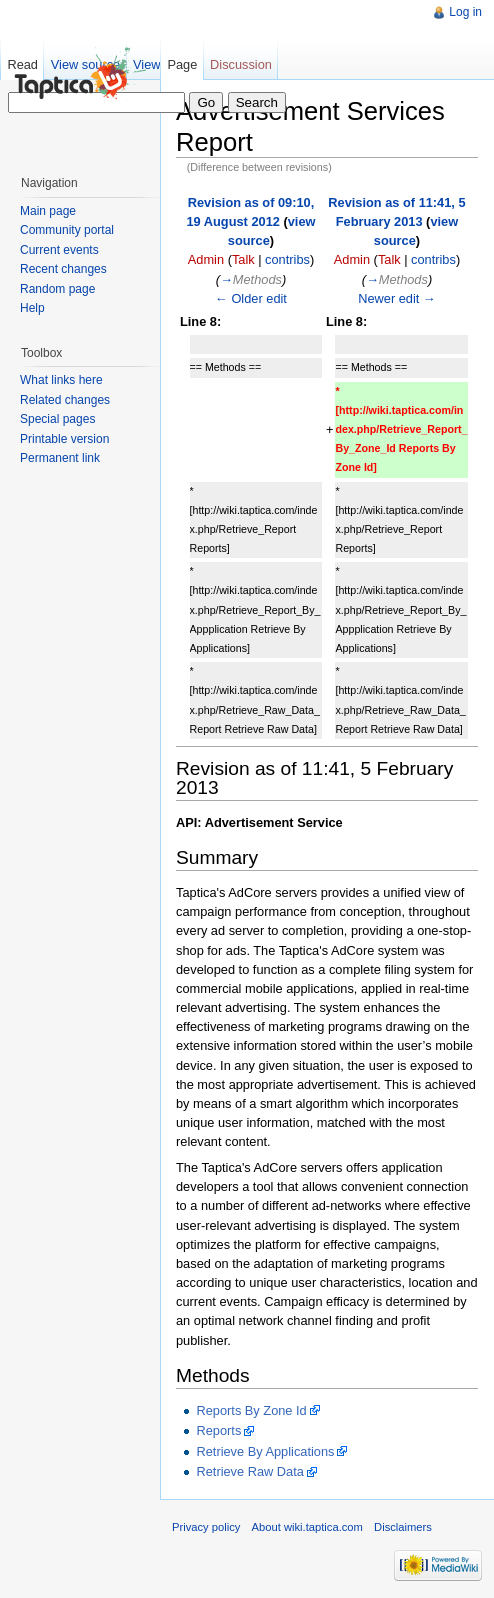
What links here (61, 380)
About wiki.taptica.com (307, 1527)
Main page (48, 211)
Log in (465, 12)
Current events (59, 250)
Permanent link (60, 458)
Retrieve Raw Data (249, 1471)
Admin (206, 259)
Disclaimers (403, 1527)
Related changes (65, 400)
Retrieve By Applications (265, 1451)
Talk (243, 259)
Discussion (241, 64)
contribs (287, 259)
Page (182, 64)
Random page (57, 289)
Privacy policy (206, 1527)
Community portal (67, 230)
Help (32, 308)
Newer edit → (397, 298)
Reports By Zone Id (251, 1410)
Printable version (64, 439)
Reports (218, 1430)
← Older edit (251, 298)
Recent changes (63, 269)
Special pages (57, 419)
